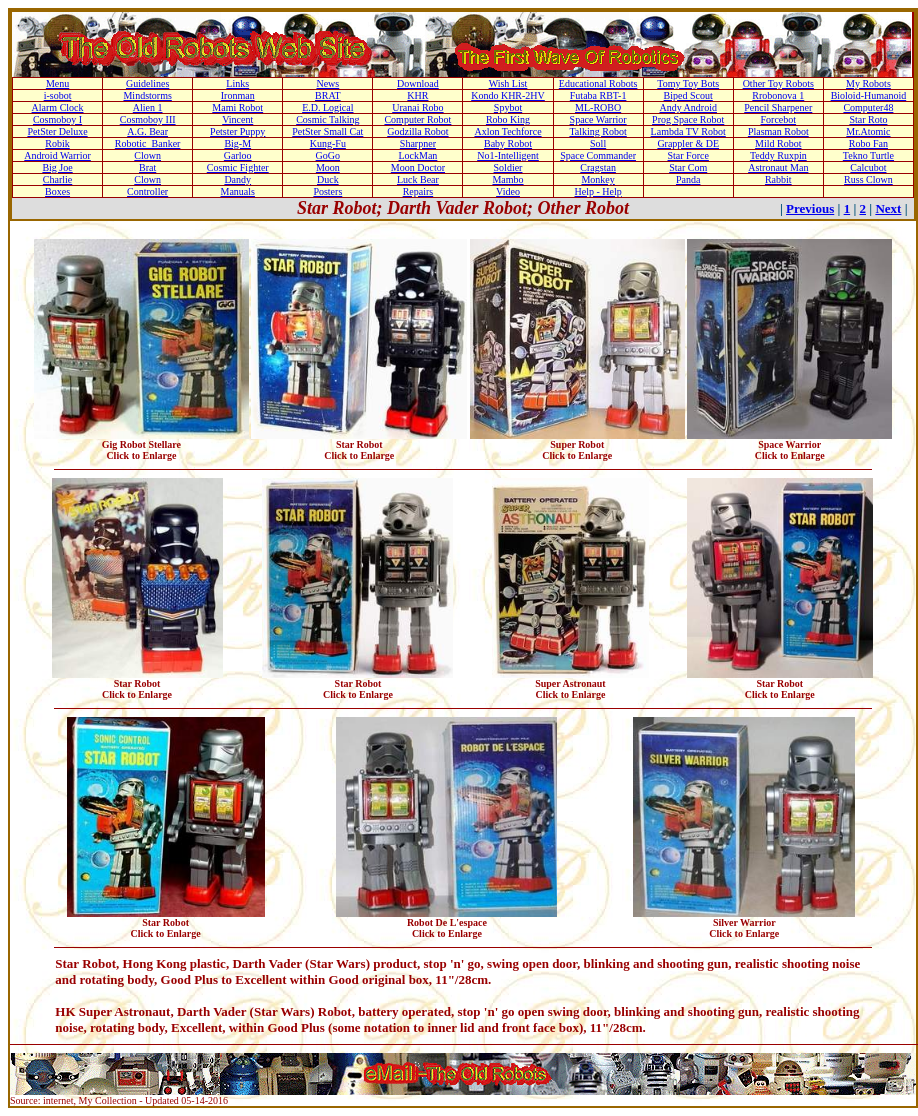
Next (888, 208)
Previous (810, 208)
